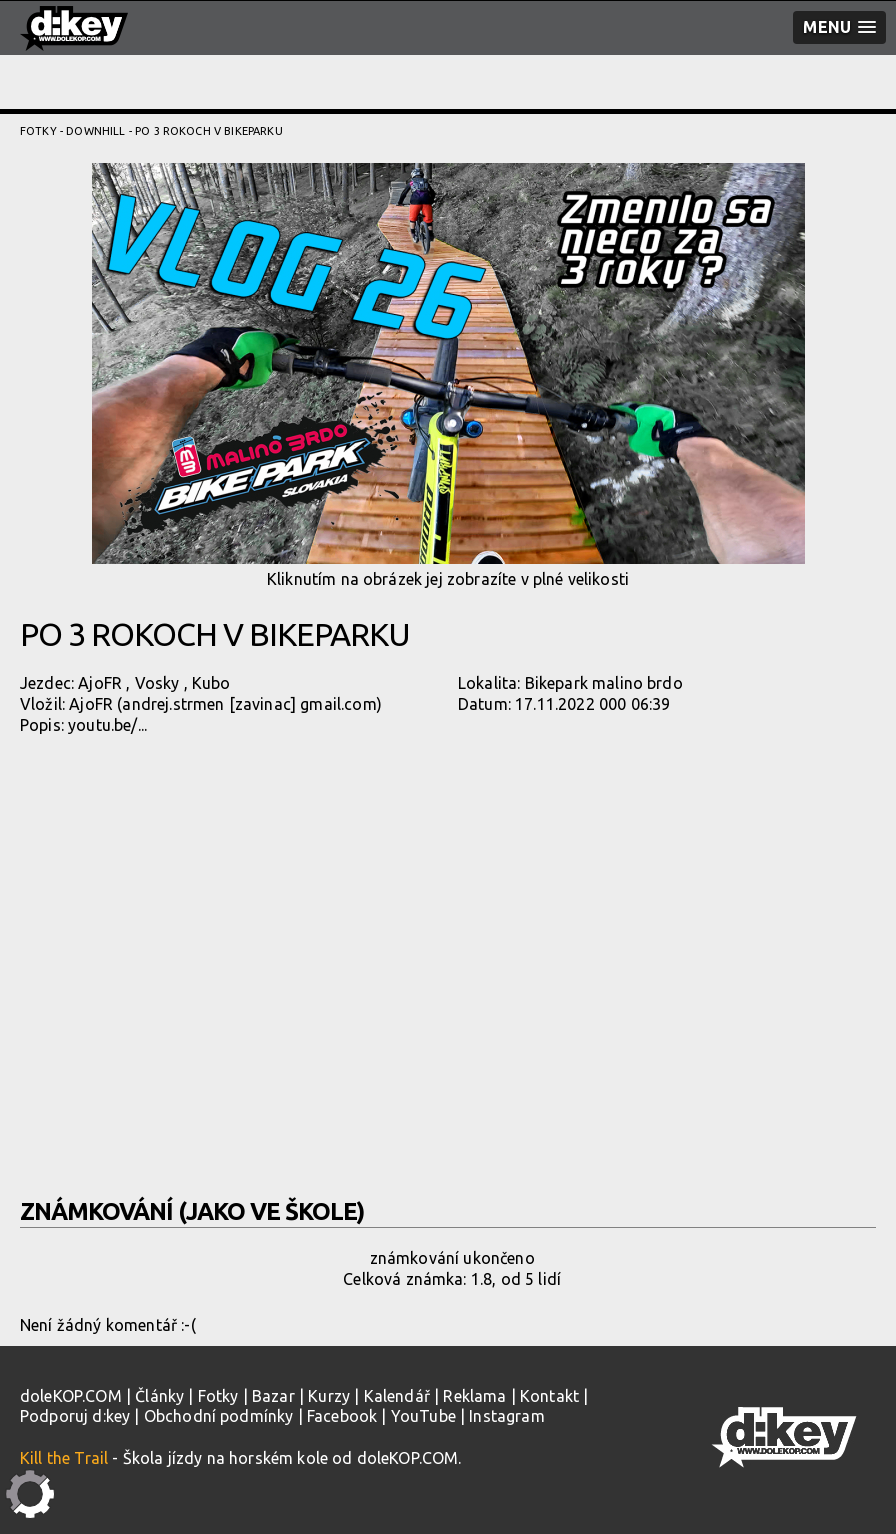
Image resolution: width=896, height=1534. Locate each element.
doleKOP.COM (71, 1396)
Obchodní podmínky (219, 1416)
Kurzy (329, 1396)
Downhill (95, 131)
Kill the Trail (64, 1458)
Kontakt (549, 1396)
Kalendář (397, 1396)
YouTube (423, 1416)
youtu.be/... (107, 725)
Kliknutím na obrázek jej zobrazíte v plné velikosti (448, 375)
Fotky (38, 131)
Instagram (506, 1416)
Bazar (273, 1396)
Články (159, 1396)
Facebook (342, 1416)
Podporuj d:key (75, 1416)
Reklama (474, 1396)
